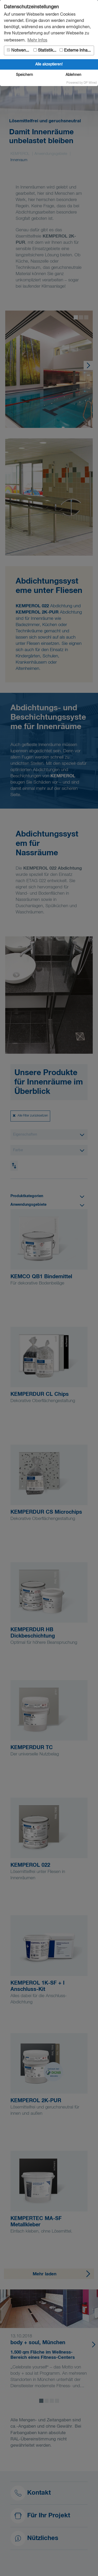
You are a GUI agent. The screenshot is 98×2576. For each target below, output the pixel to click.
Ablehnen (73, 75)
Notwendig (19, 50)
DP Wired (90, 82)
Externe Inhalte (76, 50)
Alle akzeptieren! (49, 64)
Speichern (24, 75)
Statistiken (45, 50)
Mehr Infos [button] (37, 40)
